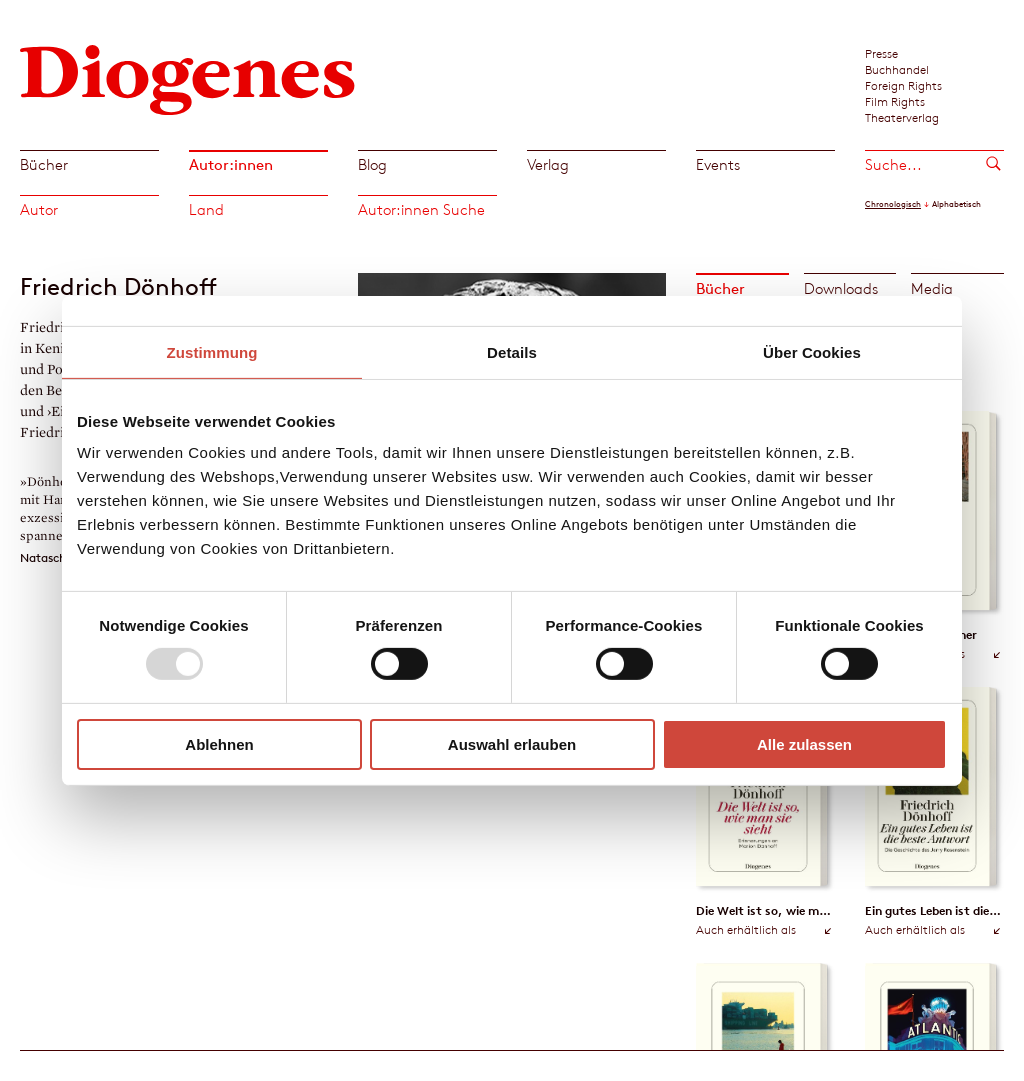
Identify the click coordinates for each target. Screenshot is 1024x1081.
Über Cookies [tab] (812, 351)
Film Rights (895, 101)
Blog (372, 164)
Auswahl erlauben (512, 744)
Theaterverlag (902, 117)
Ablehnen (219, 744)
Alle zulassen (804, 744)
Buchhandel (897, 69)
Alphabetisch (956, 204)
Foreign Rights (903, 85)
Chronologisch (893, 204)
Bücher (44, 164)
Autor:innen (231, 164)
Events (718, 164)
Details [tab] (512, 351)
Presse (881, 53)
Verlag (548, 164)
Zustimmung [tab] (212, 351)
